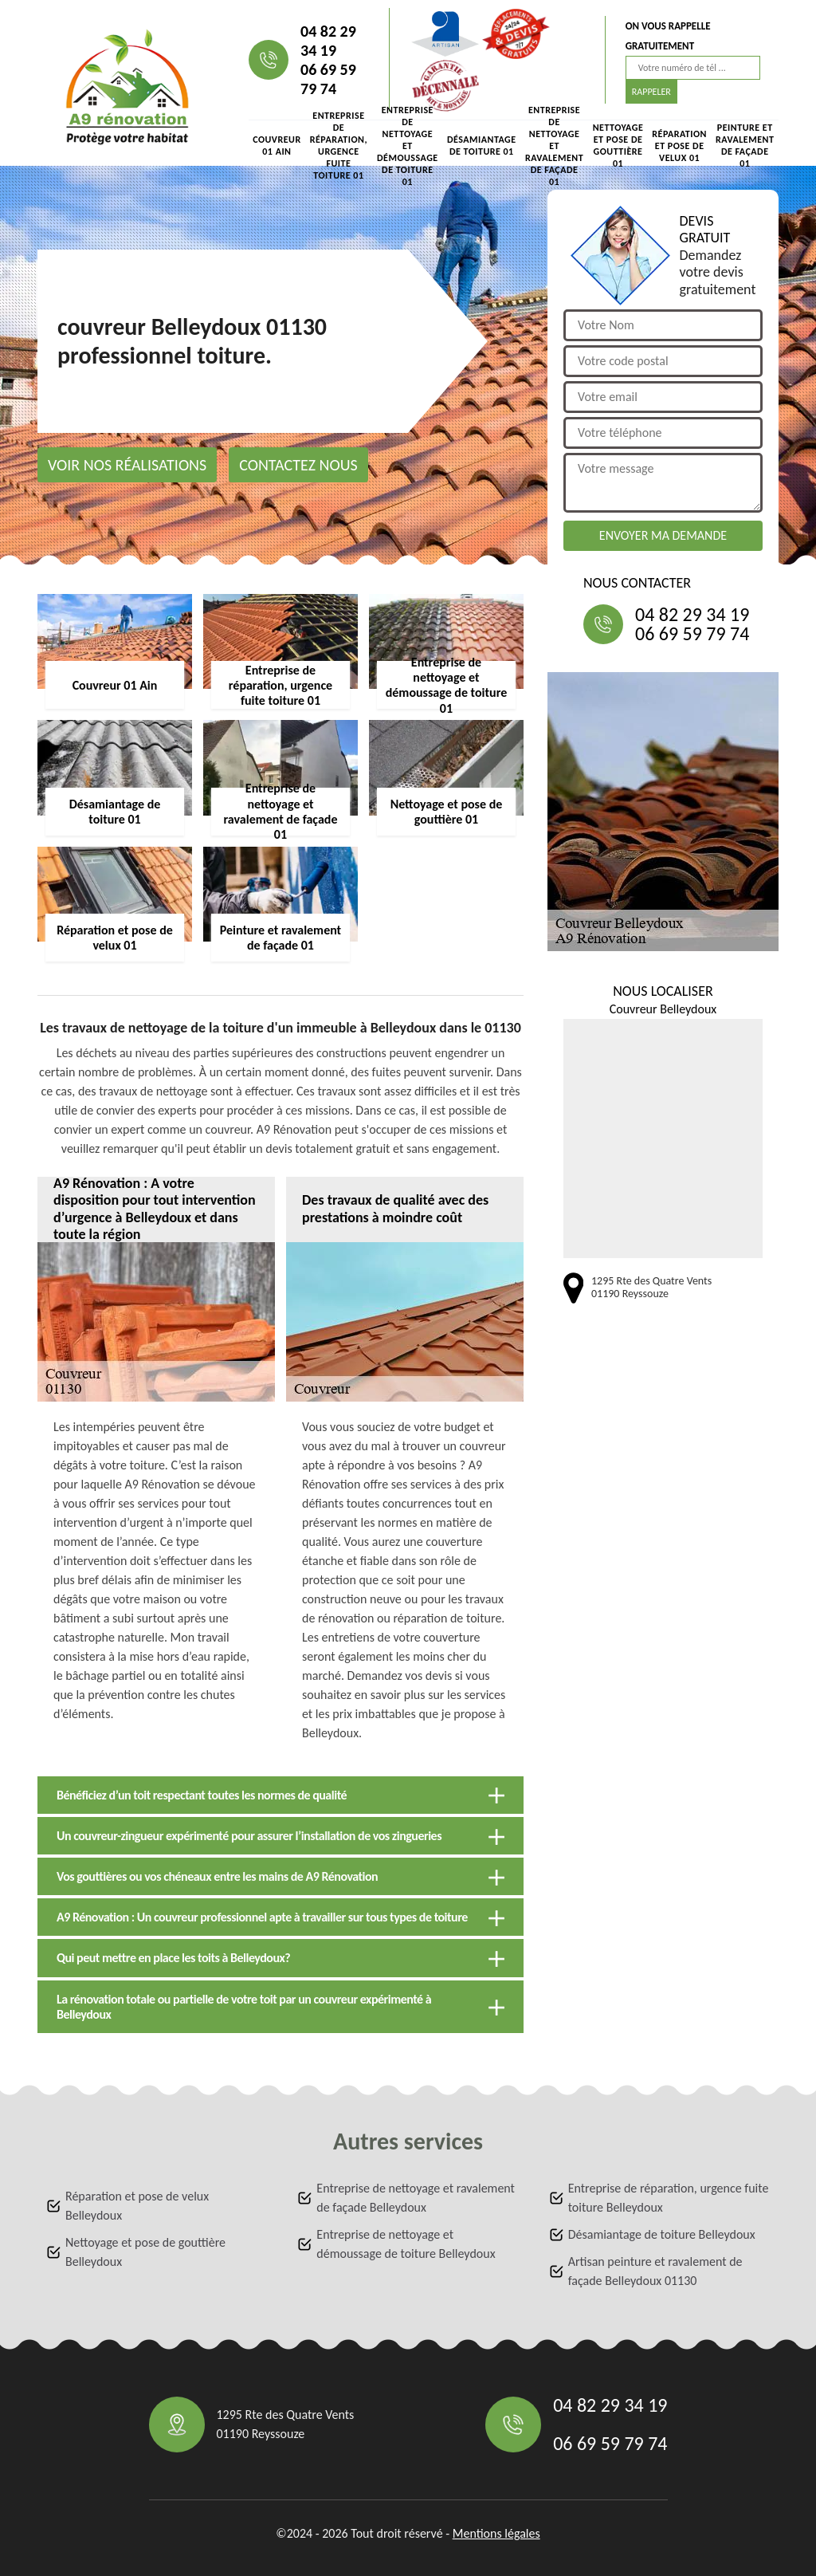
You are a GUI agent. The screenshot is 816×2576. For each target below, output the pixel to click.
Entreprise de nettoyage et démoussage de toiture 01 (407, 146)
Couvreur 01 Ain (277, 145)
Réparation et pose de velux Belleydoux (137, 2206)
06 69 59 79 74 (328, 79)
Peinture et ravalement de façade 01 (745, 146)
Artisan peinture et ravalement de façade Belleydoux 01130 (655, 2271)
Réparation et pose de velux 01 (679, 145)
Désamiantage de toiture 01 (481, 145)
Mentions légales (496, 2533)
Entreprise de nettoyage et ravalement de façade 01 (554, 146)
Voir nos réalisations (127, 464)
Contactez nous (298, 464)
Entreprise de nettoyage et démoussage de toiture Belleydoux (405, 2244)
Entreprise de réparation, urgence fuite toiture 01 (338, 146)
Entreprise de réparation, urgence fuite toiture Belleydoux (668, 2198)
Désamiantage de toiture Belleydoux (661, 2234)
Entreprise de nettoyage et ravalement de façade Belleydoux (415, 2198)
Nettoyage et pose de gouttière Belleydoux (145, 2252)
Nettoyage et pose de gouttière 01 (618, 146)
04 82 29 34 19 (328, 41)
